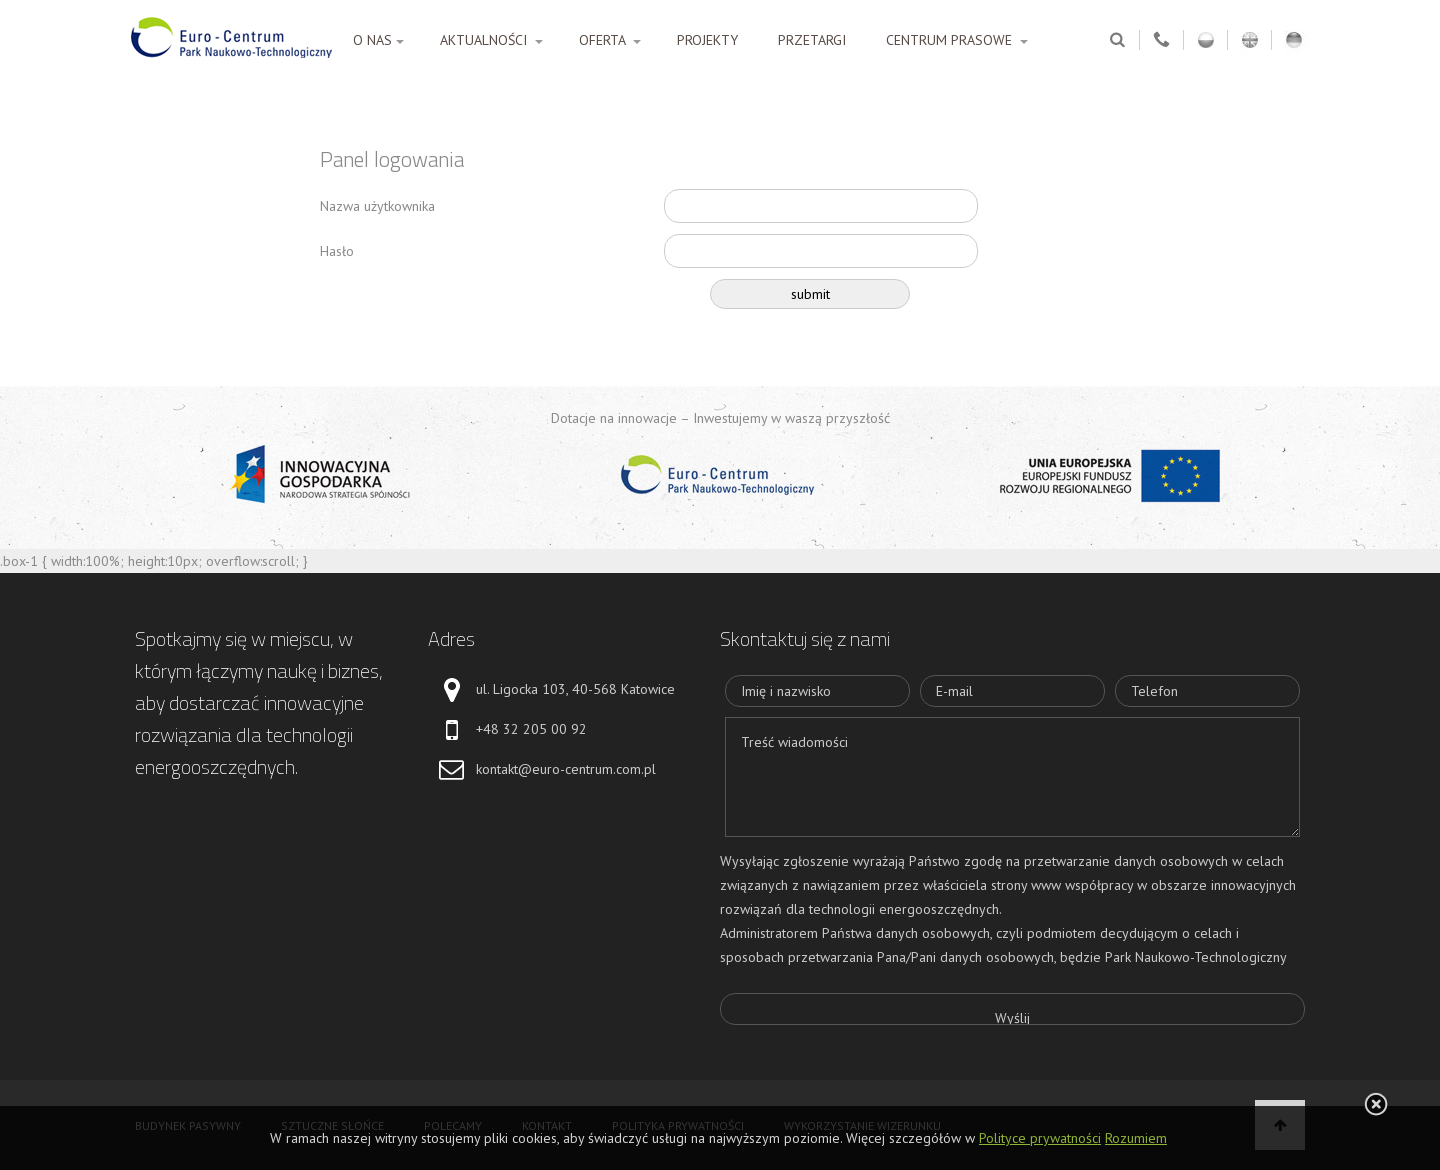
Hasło (337, 251)
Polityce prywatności (1040, 1138)
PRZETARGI (812, 40)
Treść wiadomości (1012, 777)
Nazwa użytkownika (377, 206)
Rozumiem (1136, 1138)
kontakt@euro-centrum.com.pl (566, 769)
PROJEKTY (707, 40)
